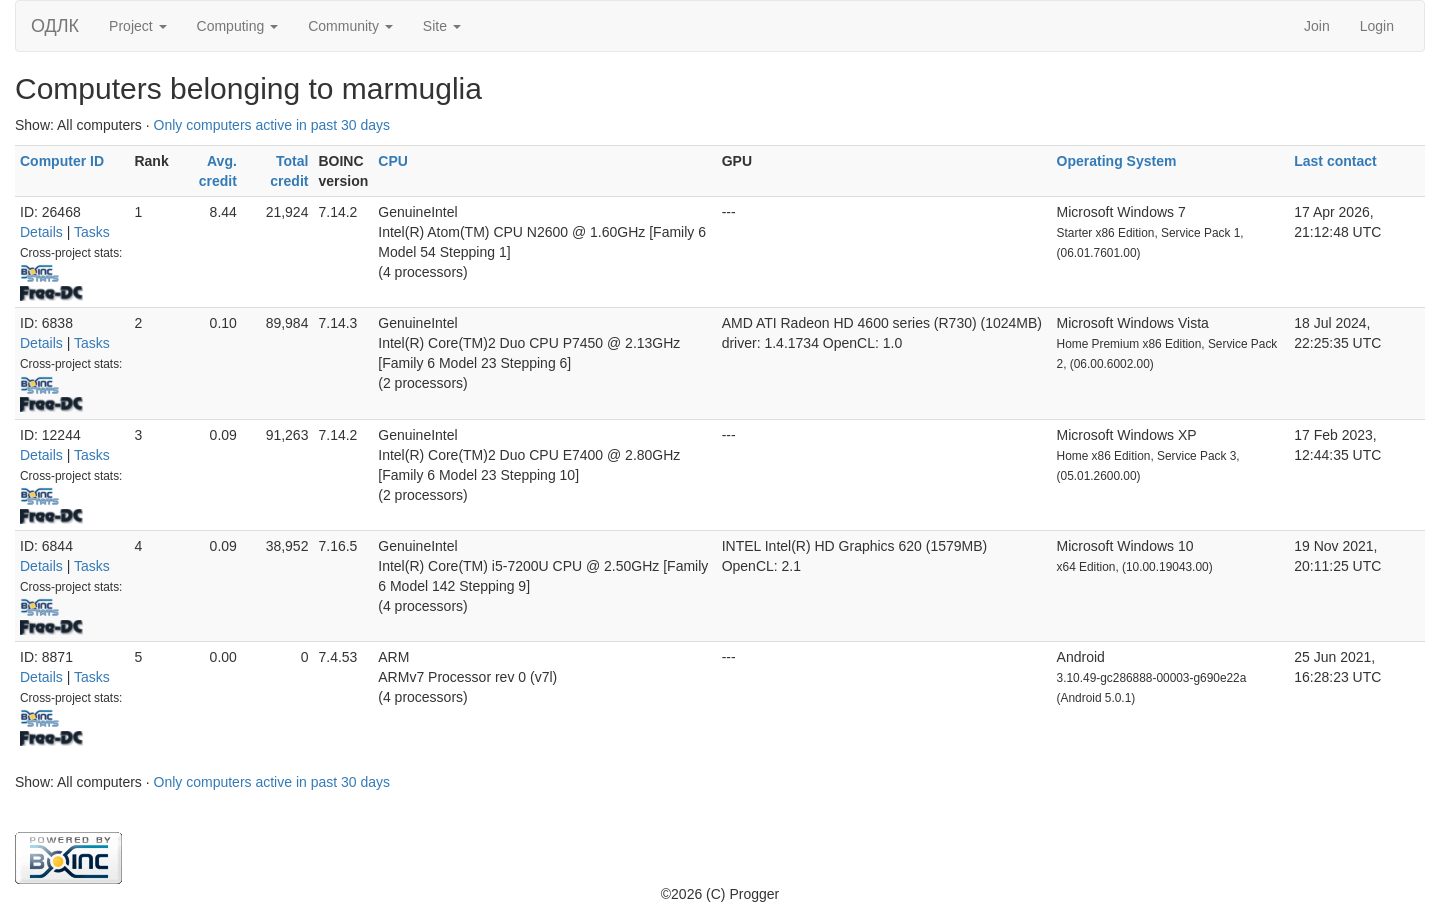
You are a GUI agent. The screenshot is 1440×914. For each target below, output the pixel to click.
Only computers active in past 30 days (272, 125)
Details (41, 232)
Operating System (1117, 161)
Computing (238, 26)
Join (1317, 26)
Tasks (92, 232)
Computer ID (62, 161)
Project (137, 26)
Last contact (1335, 161)
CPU (393, 161)
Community (350, 26)
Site (442, 26)
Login (1377, 26)
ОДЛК (55, 26)
